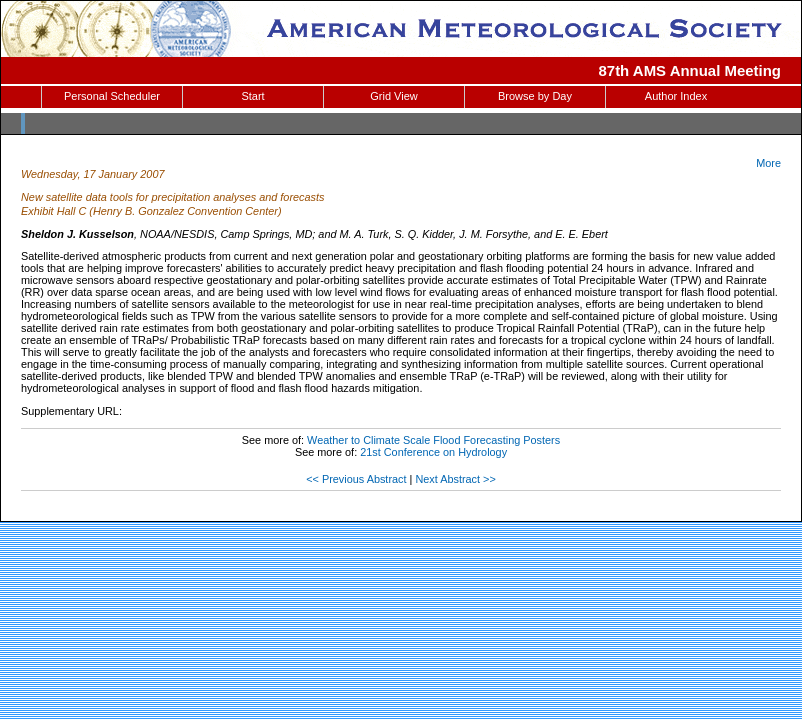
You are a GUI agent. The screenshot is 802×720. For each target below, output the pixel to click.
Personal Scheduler (112, 96)
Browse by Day (535, 96)
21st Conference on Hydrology (433, 452)
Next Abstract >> (455, 479)
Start (252, 96)
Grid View (393, 96)
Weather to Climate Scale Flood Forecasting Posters (433, 440)
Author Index (676, 96)
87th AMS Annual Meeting (690, 70)
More (768, 163)
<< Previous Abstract (356, 479)
